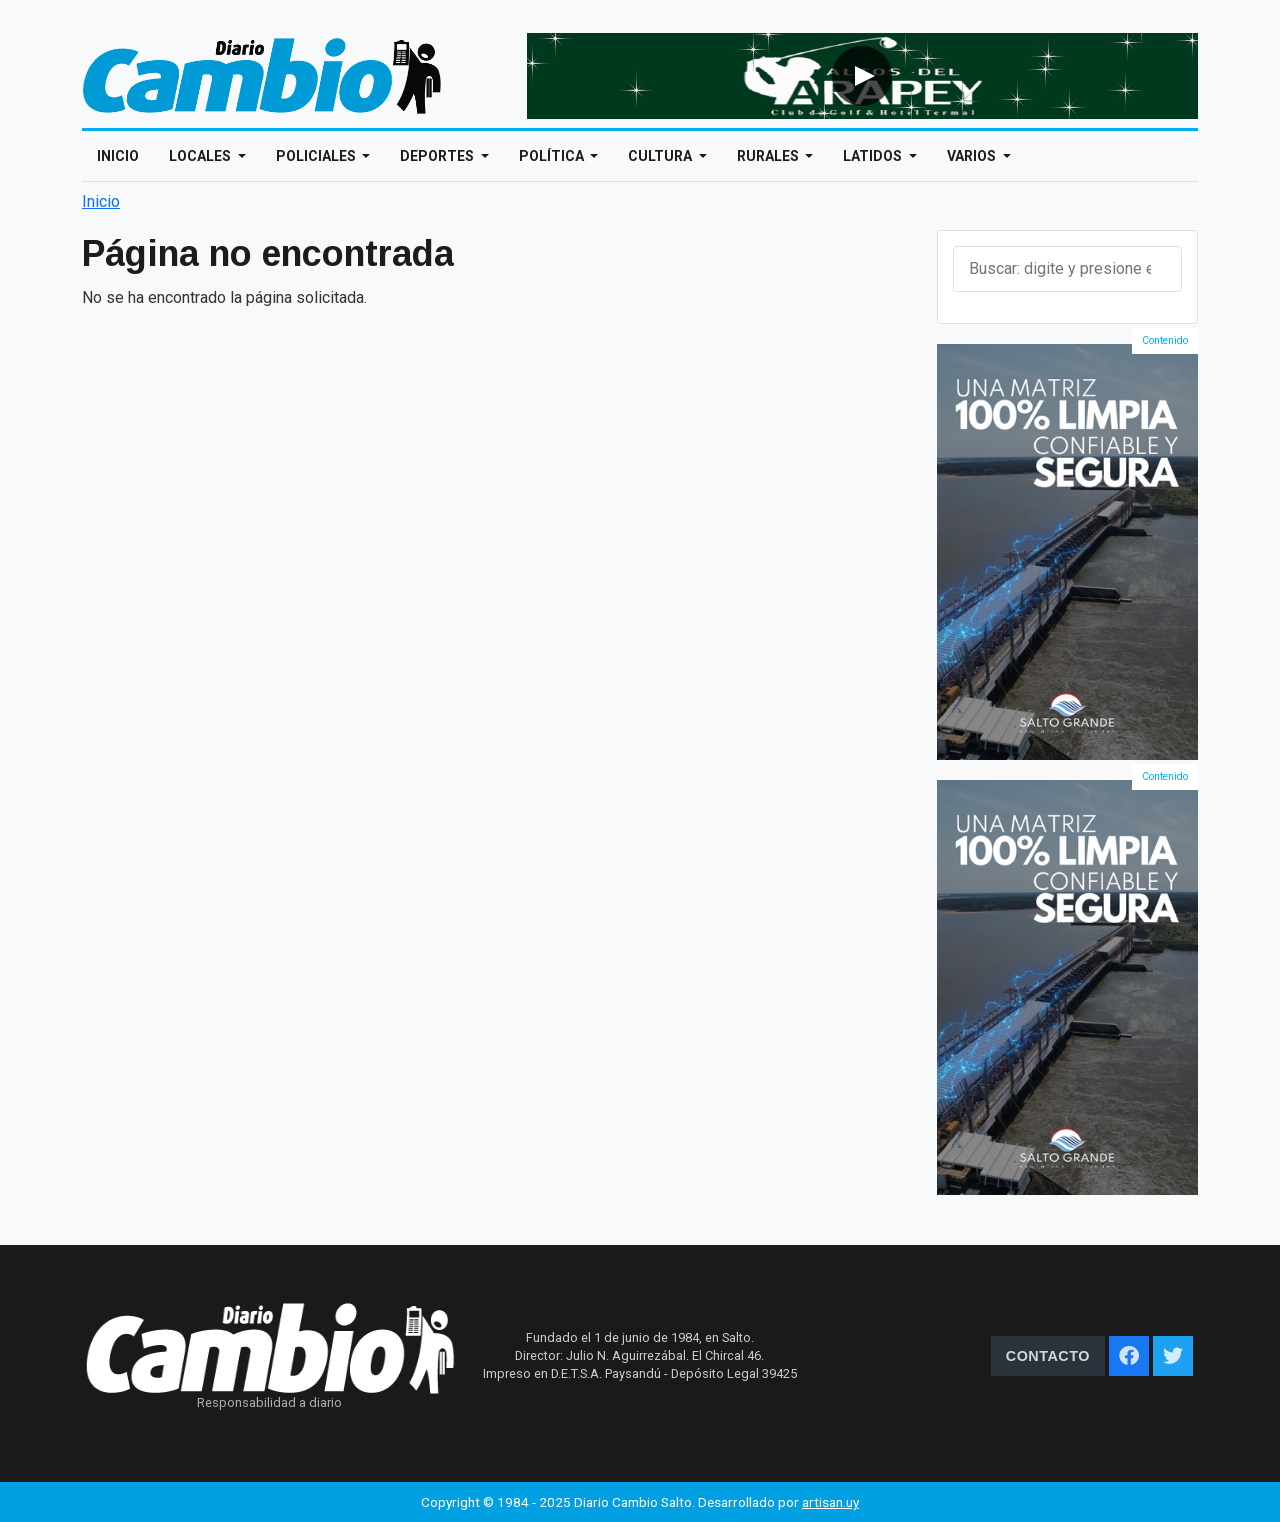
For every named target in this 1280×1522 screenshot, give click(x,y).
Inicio (118, 156)
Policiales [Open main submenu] (317, 156)
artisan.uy (830, 1502)
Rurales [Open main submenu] (769, 156)
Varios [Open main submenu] (973, 156)
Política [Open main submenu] (553, 156)
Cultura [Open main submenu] (661, 156)
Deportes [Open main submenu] (438, 156)
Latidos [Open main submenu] (874, 156)
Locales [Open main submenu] (201, 156)
